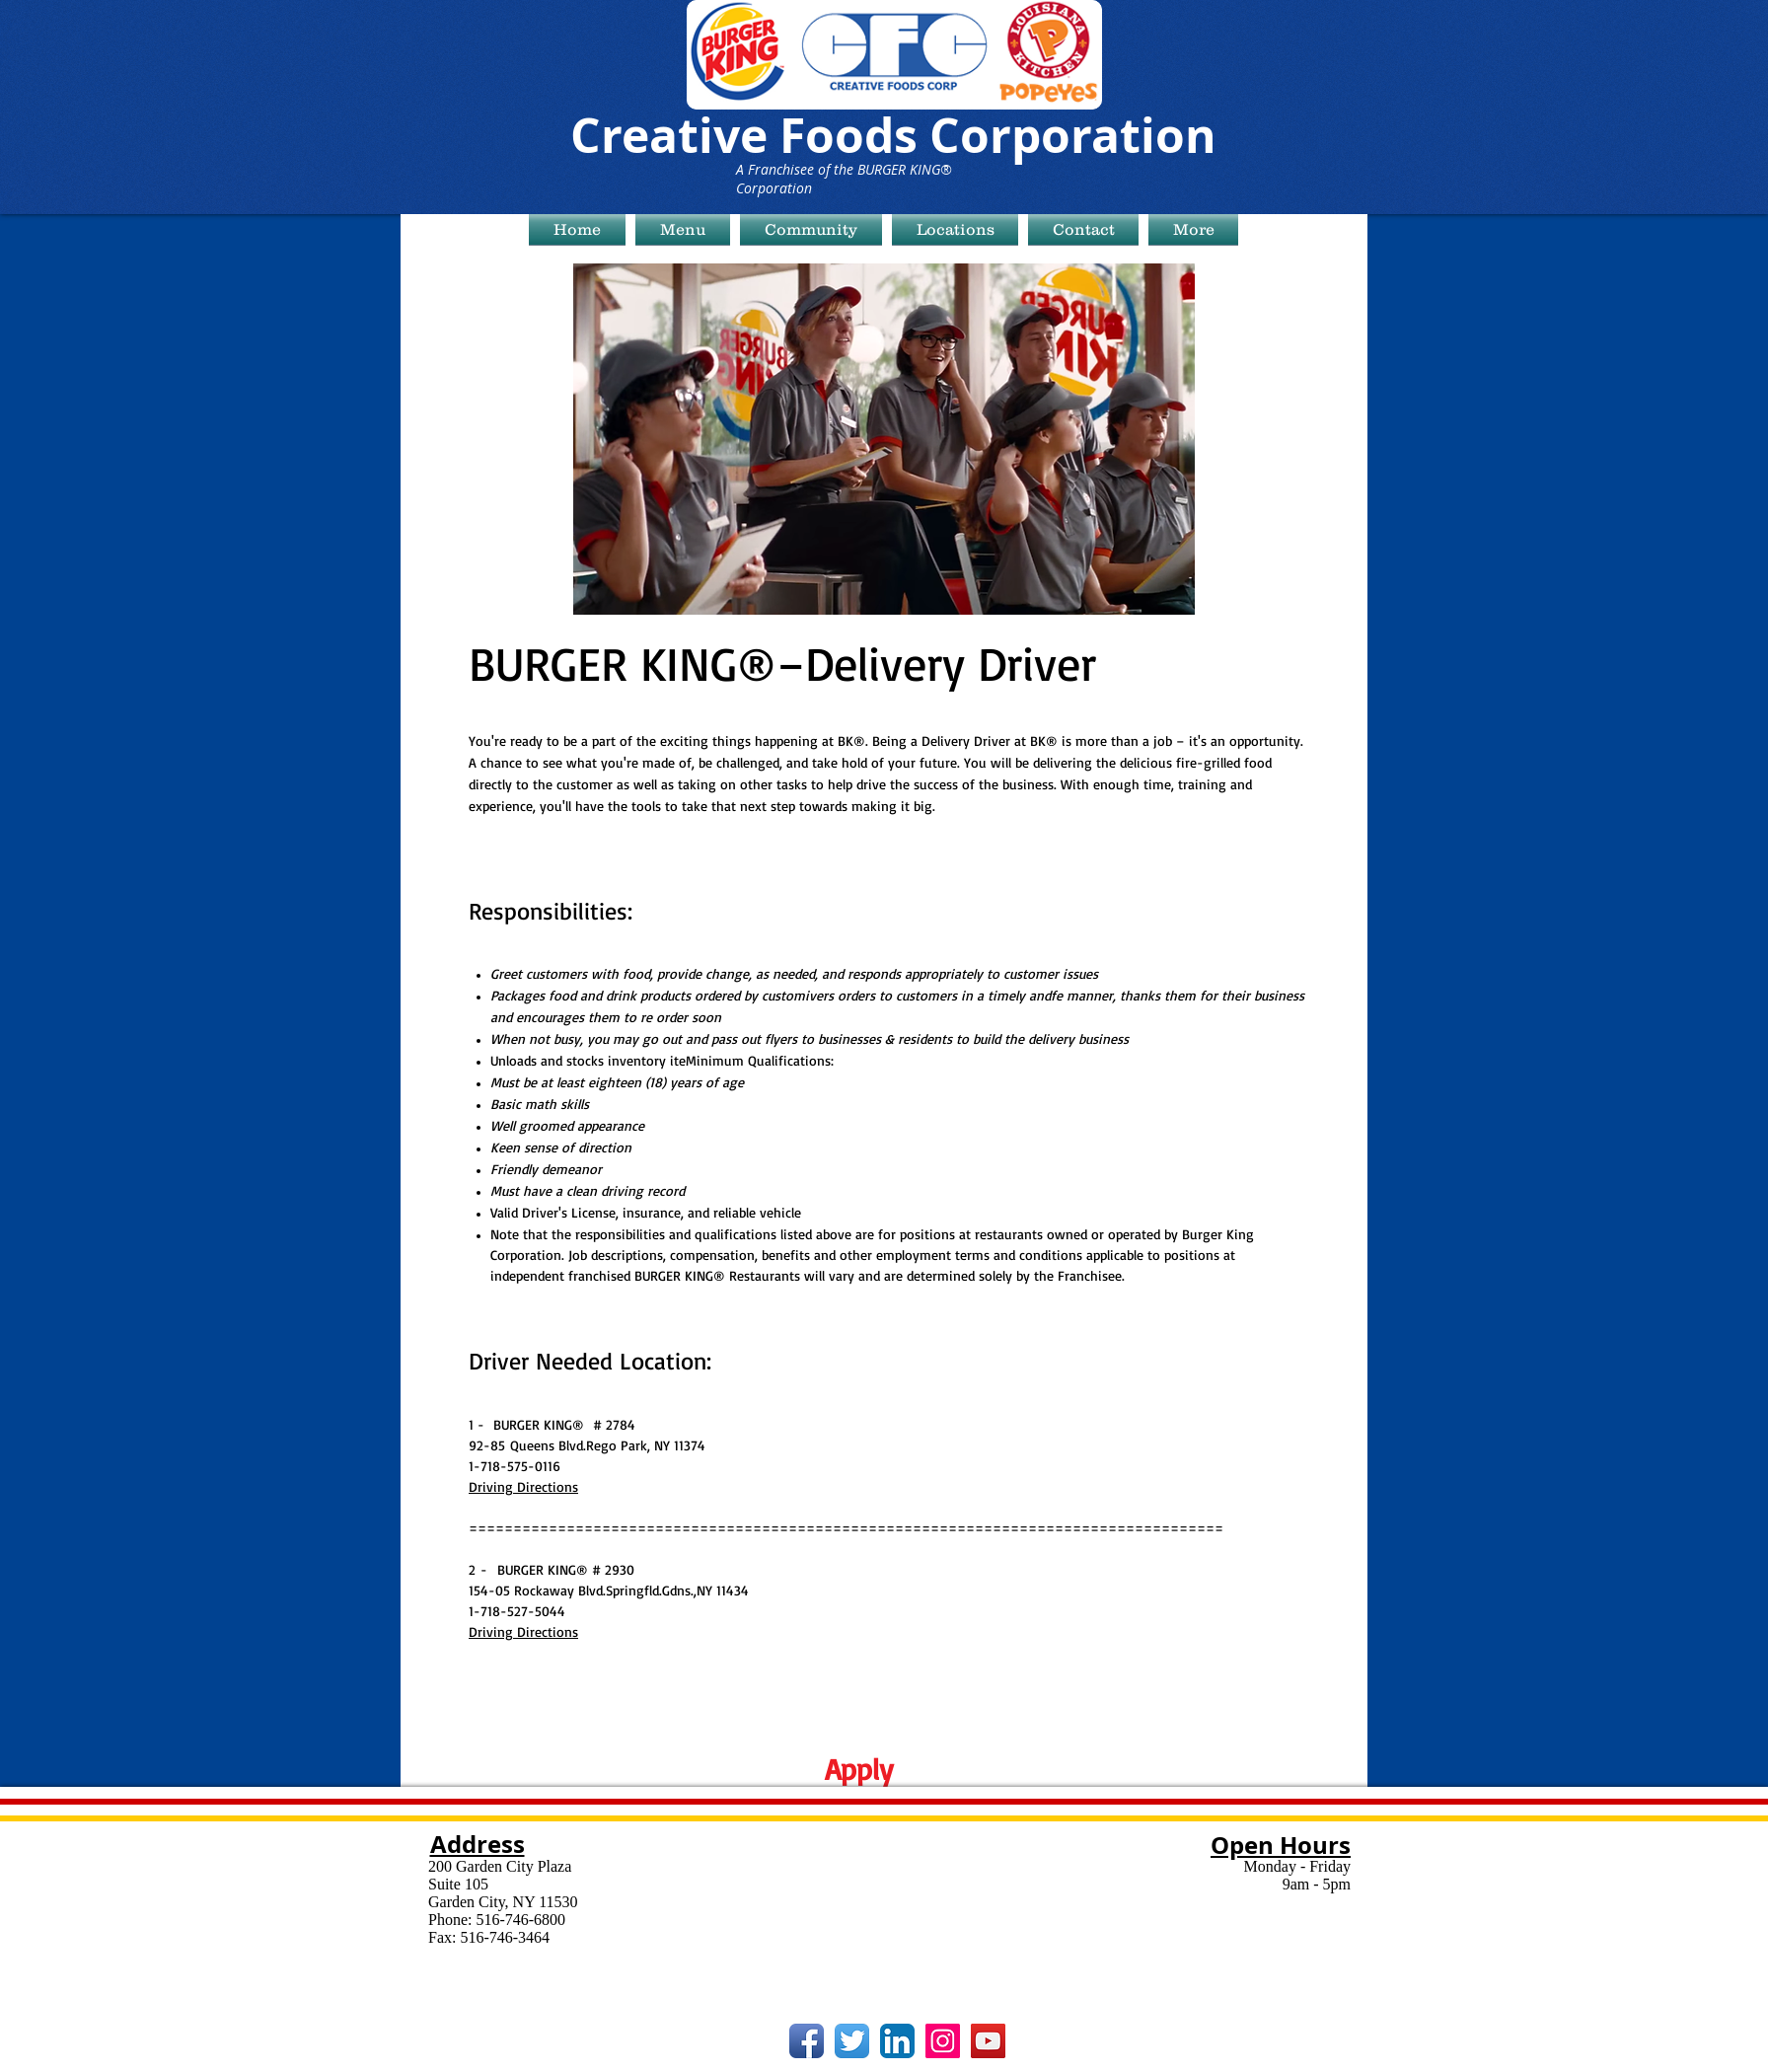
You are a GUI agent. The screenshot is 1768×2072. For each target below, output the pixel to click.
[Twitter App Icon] (852, 2041)
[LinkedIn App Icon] (897, 2041)
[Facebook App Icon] (806, 2041)
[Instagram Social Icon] (942, 2041)
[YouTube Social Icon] (988, 2041)
